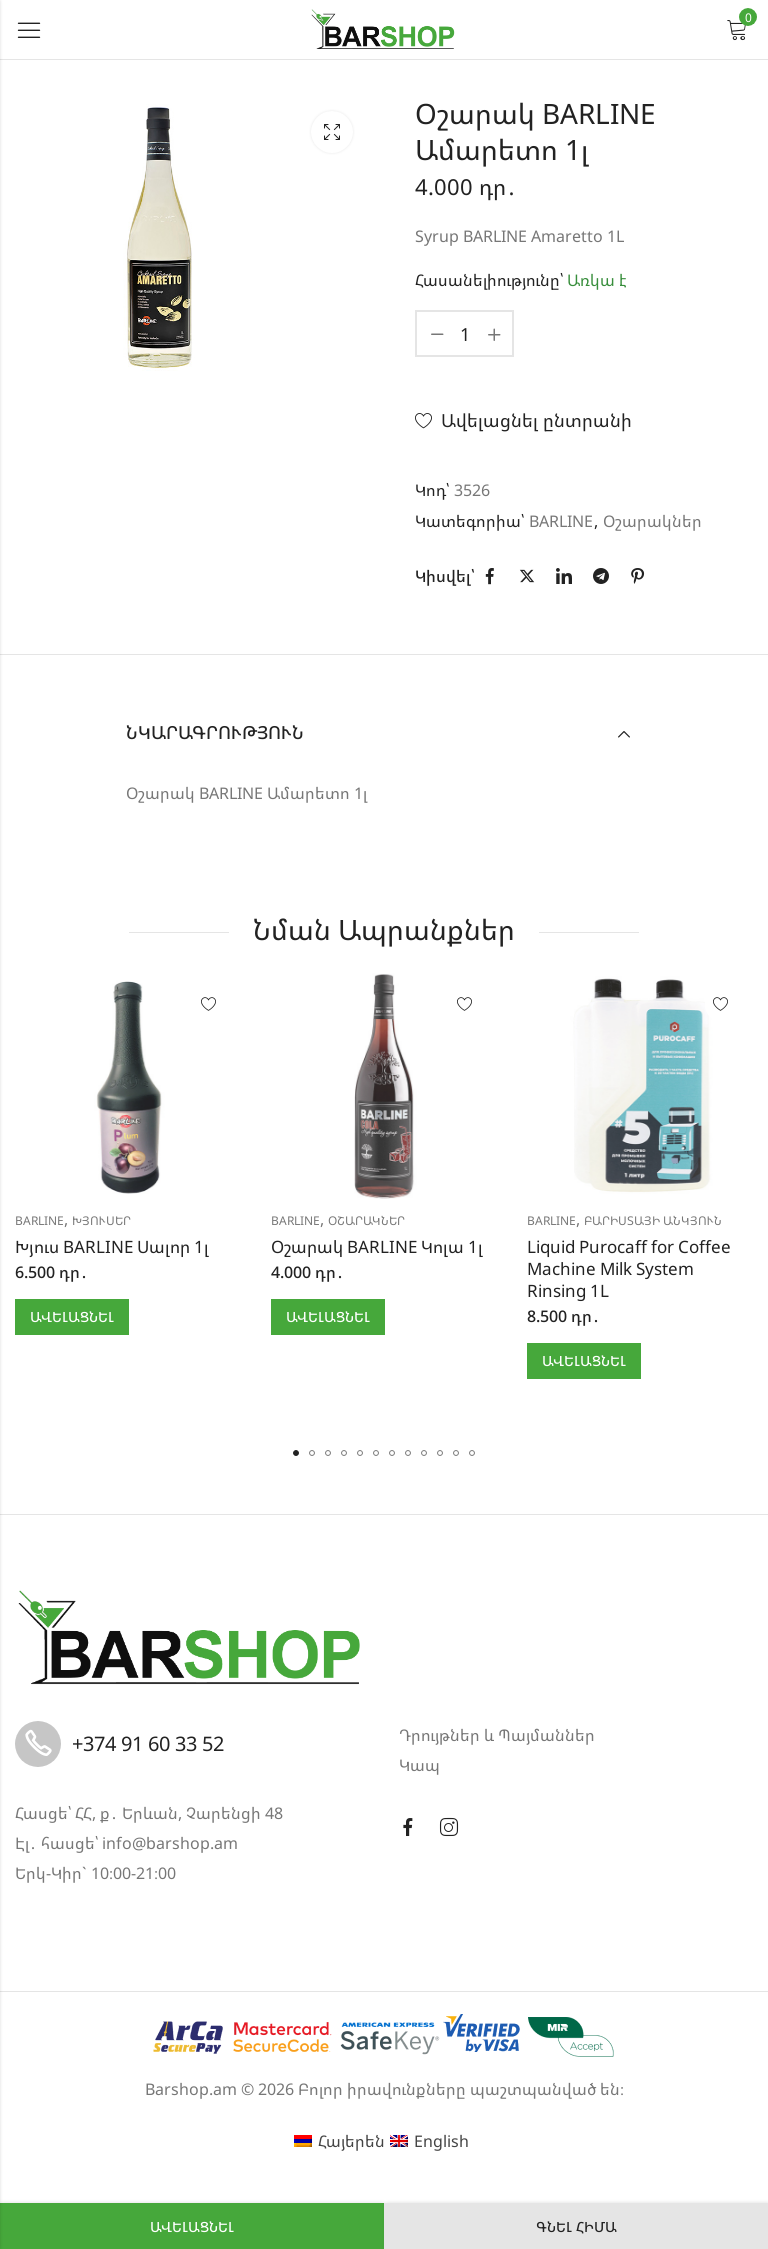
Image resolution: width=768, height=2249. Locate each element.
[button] (296, 1453)
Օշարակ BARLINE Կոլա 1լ (377, 1246)
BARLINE (561, 521)
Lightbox (332, 132)
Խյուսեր (101, 1220)
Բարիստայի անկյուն (653, 1220)
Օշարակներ (652, 521)
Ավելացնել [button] (72, 1316)
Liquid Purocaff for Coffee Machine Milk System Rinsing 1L (629, 1268)
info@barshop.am (170, 1843)
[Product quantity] (465, 333)
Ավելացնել (192, 2226)
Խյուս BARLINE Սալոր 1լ (112, 1246)
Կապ (419, 1765)
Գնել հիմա (576, 2226)
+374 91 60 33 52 (148, 1743)
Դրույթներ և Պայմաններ (497, 1735)
